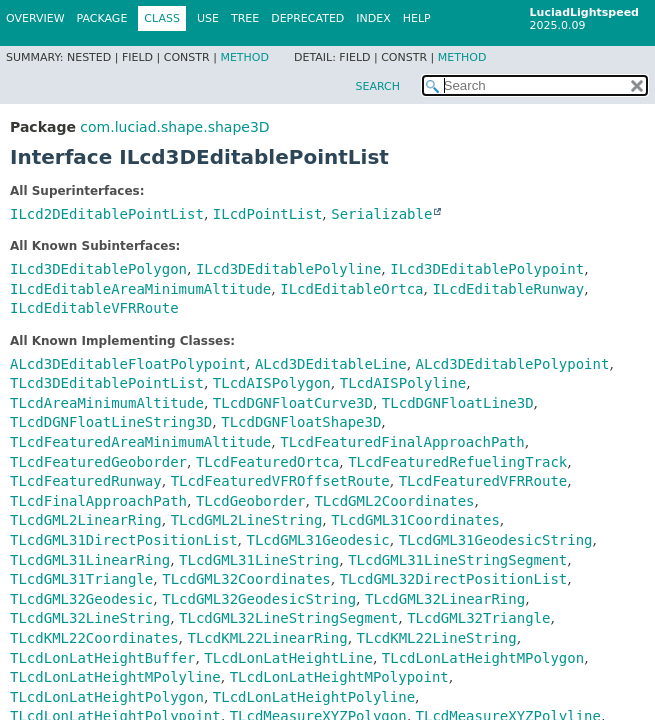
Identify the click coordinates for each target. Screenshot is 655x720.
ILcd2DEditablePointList (107, 214)
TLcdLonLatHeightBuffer (102, 658)
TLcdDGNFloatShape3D (301, 422)
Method (244, 57)
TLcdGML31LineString (259, 560)
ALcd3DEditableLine (331, 364)
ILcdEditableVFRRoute (94, 308)
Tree (245, 18)
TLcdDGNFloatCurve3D (293, 403)
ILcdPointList (268, 214)
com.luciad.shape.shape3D (174, 127)
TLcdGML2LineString (247, 520)
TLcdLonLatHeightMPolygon (483, 658)
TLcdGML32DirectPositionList (454, 579)
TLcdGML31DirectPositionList (124, 540)
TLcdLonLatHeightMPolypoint (339, 677)
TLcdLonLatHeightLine (288, 658)
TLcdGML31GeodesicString (496, 540)
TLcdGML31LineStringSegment (457, 560)
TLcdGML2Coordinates (394, 501)
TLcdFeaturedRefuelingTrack (457, 462)
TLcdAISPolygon (272, 383)
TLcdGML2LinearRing (86, 520)
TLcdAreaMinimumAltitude (107, 403)
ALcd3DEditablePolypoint (513, 364)
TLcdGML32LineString (90, 618)
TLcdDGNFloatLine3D (458, 403)
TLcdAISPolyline (403, 383)
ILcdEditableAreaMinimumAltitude (140, 289)
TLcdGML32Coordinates (246, 579)
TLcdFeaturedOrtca (267, 462)
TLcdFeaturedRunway (86, 481)
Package (102, 18)
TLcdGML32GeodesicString (259, 599)
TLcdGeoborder (251, 501)
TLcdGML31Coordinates (415, 520)
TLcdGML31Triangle (81, 579)
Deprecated (307, 18)
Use (208, 18)
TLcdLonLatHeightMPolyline (115, 677)
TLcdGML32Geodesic (81, 599)
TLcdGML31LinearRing (90, 560)
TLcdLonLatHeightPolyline (314, 697)
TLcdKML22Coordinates (94, 638)
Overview (35, 18)
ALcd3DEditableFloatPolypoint (128, 364)
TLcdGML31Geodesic (317, 540)
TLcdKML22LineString (437, 638)
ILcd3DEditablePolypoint (487, 269)
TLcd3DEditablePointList (107, 383)
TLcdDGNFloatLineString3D (111, 422)
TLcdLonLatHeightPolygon (107, 697)
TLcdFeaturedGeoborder (98, 462)
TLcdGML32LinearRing (445, 599)
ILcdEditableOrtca (351, 289)
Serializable (381, 214)
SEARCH (377, 86)
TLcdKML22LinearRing (267, 638)
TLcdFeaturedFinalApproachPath (402, 442)
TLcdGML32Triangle (478, 618)
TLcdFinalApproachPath (98, 501)
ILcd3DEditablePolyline (288, 269)
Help (417, 18)
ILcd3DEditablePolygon (98, 269)
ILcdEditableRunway (508, 289)
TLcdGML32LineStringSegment (288, 618)
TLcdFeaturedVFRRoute (483, 481)
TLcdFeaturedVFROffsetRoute (280, 481)
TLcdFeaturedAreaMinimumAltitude (140, 442)
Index (373, 18)
